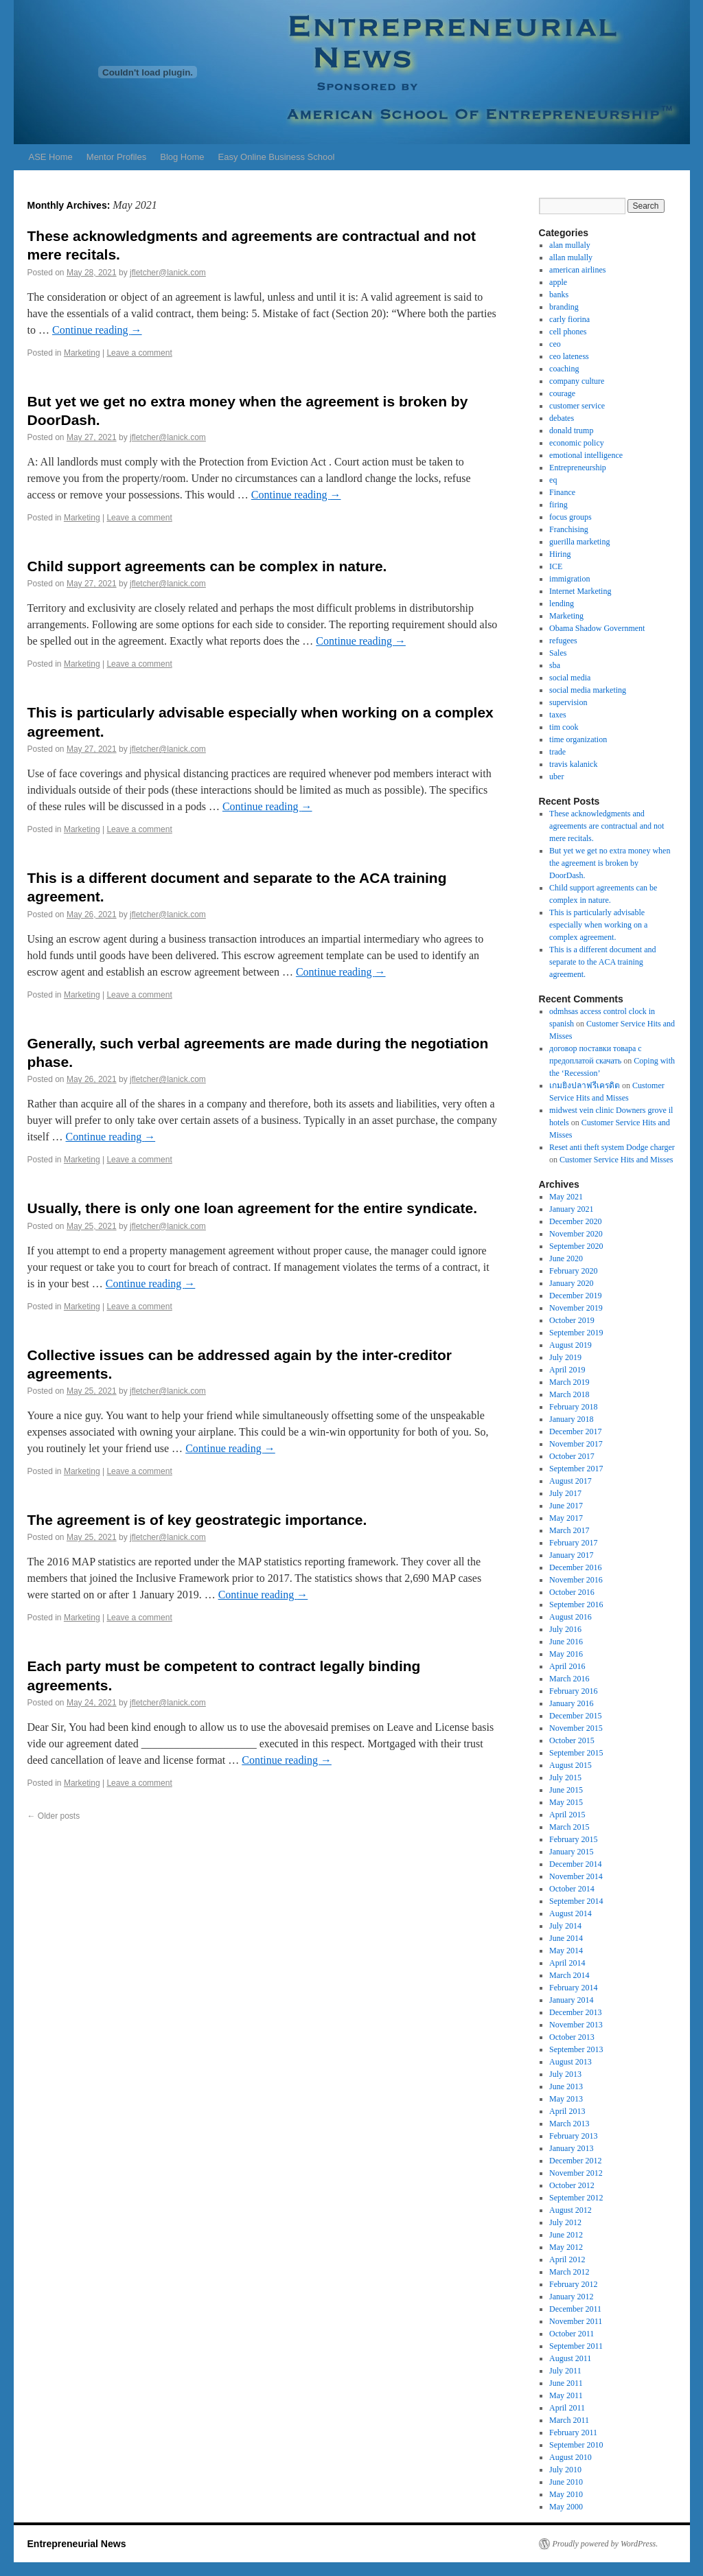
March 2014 (569, 1975)
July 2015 (565, 1777)
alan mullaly (569, 245)
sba (554, 665)
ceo (555, 344)
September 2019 (576, 1332)
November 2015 (576, 1728)
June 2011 (566, 2383)
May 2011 (566, 2395)
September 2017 (576, 1468)
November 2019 (576, 1308)
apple (558, 282)
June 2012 (566, 2235)
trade (557, 752)
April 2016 (567, 1666)
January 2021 (571, 1209)
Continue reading (97, 330)
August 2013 (570, 2062)
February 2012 (573, 2284)
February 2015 (573, 1839)
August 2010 (570, 2457)
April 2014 (567, 1963)
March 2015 (569, 1827)
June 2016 (566, 1641)
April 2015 (567, 1814)
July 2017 (565, 1493)
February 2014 (573, 1987)
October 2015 (572, 1740)
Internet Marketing (580, 591)
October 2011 (571, 2333)
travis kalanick (573, 764)
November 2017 (576, 1444)
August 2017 (570, 1481)
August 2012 (570, 2210)
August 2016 (570, 1617)
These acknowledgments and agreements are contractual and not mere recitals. (606, 826)
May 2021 (566, 1196)
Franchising (568, 529)
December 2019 (575, 1295)
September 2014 (576, 1901)
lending (561, 603)
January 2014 (571, 2000)
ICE (555, 566)
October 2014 (572, 1889)
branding (564, 307)
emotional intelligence (586, 455)
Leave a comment (139, 353)
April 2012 (567, 2259)
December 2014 (575, 1864)
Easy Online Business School (276, 157)
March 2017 (569, 1530)
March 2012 (569, 2272)
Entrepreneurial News (76, 2543)
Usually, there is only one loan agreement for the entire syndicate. (252, 1208)
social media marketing (587, 690)
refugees (563, 640)
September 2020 (576, 1246)
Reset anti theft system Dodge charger (612, 1147)
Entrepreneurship (577, 467)
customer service (577, 406)
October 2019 (572, 1320)
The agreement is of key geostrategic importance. (197, 1520)
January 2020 (571, 1283)
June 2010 (566, 2482)
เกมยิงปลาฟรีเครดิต (584, 1085)
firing (558, 504)
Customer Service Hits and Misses (616, 1159)
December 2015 (575, 1716)
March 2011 (569, 2420)
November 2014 (576, 1876)
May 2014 (566, 1950)
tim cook (563, 727)
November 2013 (576, 2024)
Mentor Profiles (116, 157)
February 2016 (573, 1691)
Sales (557, 653)
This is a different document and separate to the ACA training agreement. (602, 962)
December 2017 (575, 1431)
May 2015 (566, 1802)
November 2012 (576, 2173)
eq (553, 480)
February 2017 (573, 1543)
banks (558, 294)
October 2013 (572, 2037)
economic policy (576, 443)
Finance (562, 492)
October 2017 (572, 1456)
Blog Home (182, 157)
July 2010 (565, 2469)
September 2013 (576, 2049)
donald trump (571, 430)
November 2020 (576, 1234)
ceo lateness (569, 356)
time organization (578, 739)
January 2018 (571, 1419)
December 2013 (575, 2012)
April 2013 (567, 2111)
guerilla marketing (579, 542)
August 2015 (570, 1765)
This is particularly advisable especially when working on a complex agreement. (598, 925)
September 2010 (576, 2445)
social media (569, 677)
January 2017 (571, 1555)
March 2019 (569, 1382)
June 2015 (566, 1790)
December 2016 (575, 1567)
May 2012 (566, 2247)
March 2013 (569, 2123)
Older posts (53, 1816)
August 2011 (570, 2358)
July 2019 (565, 1357)
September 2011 (576, 2346)
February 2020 (573, 1271)
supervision (568, 702)
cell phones (567, 331)
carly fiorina (569, 319)
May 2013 (566, 2099)
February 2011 (573, 2432)
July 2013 (565, 2074)
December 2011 (575, 2309)
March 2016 (569, 1678)
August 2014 (570, 1913)
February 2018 (573, 1407)
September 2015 (576, 1753)
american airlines (577, 270)
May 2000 (566, 2506)
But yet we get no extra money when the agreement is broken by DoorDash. (609, 863)
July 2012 (565, 2222)
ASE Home (51, 157)
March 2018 (569, 1394)
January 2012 (571, 2296)
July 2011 (565, 2371)
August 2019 (570, 1345)
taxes (557, 715)
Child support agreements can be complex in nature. (207, 566)
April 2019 (567, 1370)
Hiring (560, 554)
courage (562, 393)
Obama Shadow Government (597, 628)
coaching (564, 368)
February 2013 (573, 2136)
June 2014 (566, 1938)
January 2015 (571, 1851)
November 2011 (575, 2321)
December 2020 (575, 1221)
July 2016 (565, 1629)
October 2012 (572, 2185)
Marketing (82, 353)
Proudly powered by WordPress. (605, 2544)
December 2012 (575, 2160)
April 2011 (567, 2408)
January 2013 (571, 2148)
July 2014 (565, 1926)
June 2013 (566, 2086)
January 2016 (571, 1703)
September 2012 (576, 2198)
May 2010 (566, 2494)
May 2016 (566, 1654)
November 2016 (576, 1580)
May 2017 (566, 1518)
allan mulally (570, 257)
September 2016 (576, 1604)
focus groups (570, 517)
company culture (576, 381)
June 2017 (566, 1505)
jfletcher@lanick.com (168, 272)
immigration (569, 579)
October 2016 (572, 1592)
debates (561, 418)
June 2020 (566, 1258)
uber (556, 776)
